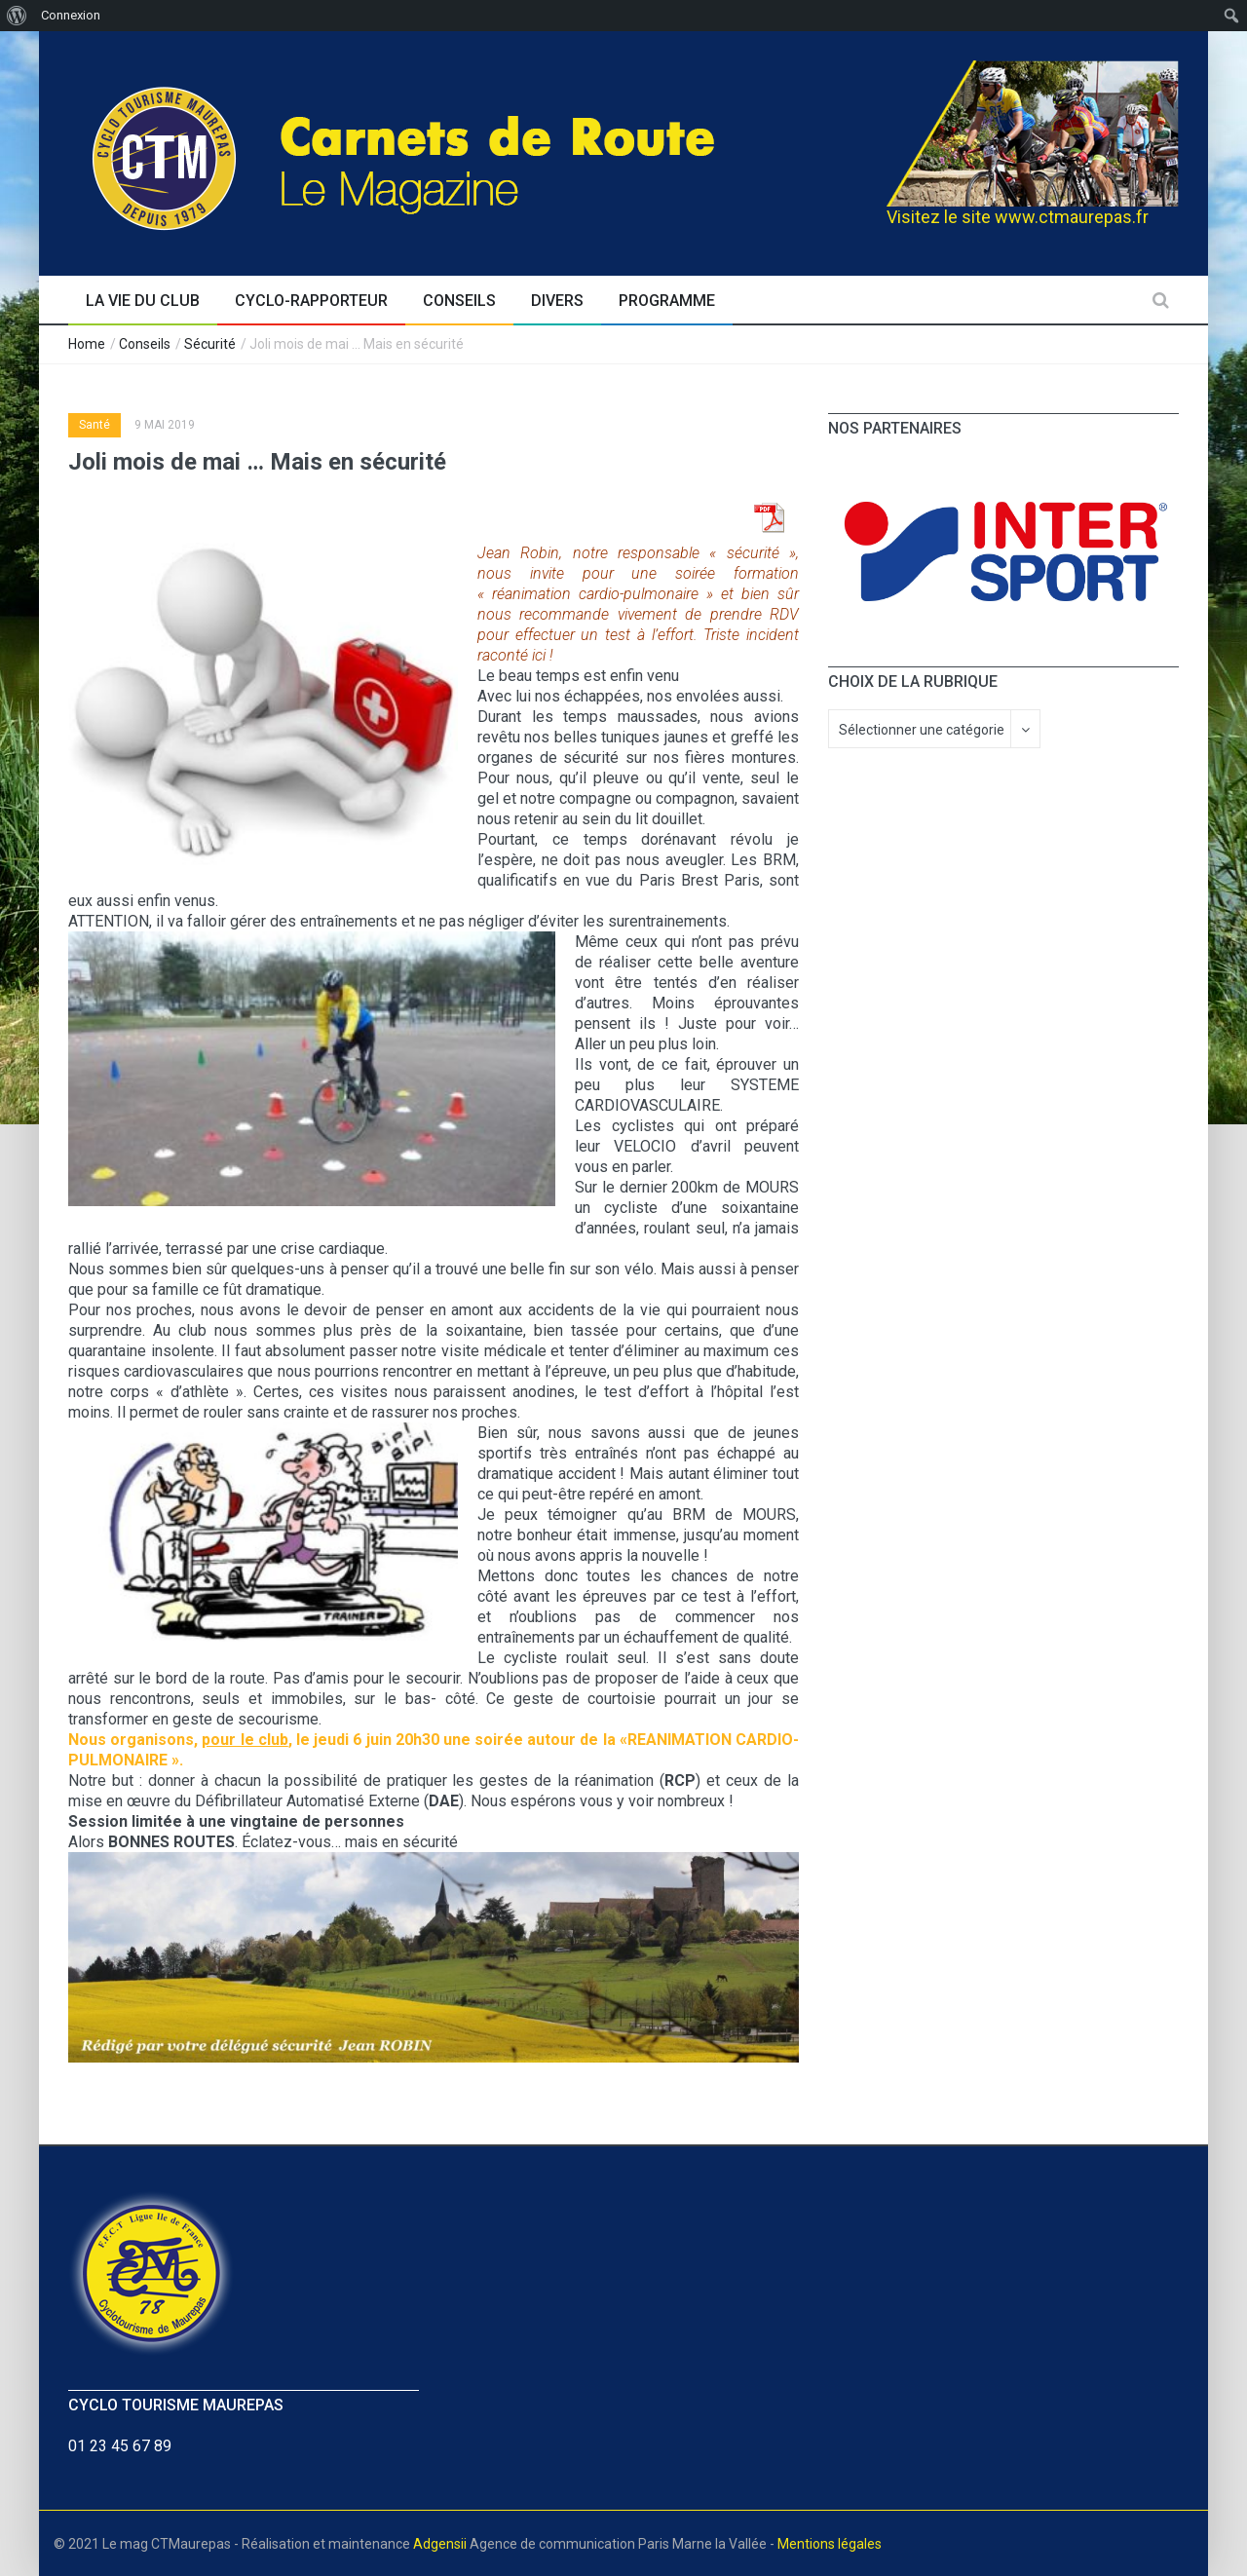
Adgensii (440, 2544)
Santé (94, 425)
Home (86, 344)
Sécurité (210, 344)
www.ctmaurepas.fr (1072, 217)
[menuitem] (17, 15)
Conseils (144, 344)
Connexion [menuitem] (70, 15)
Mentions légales (829, 2544)
